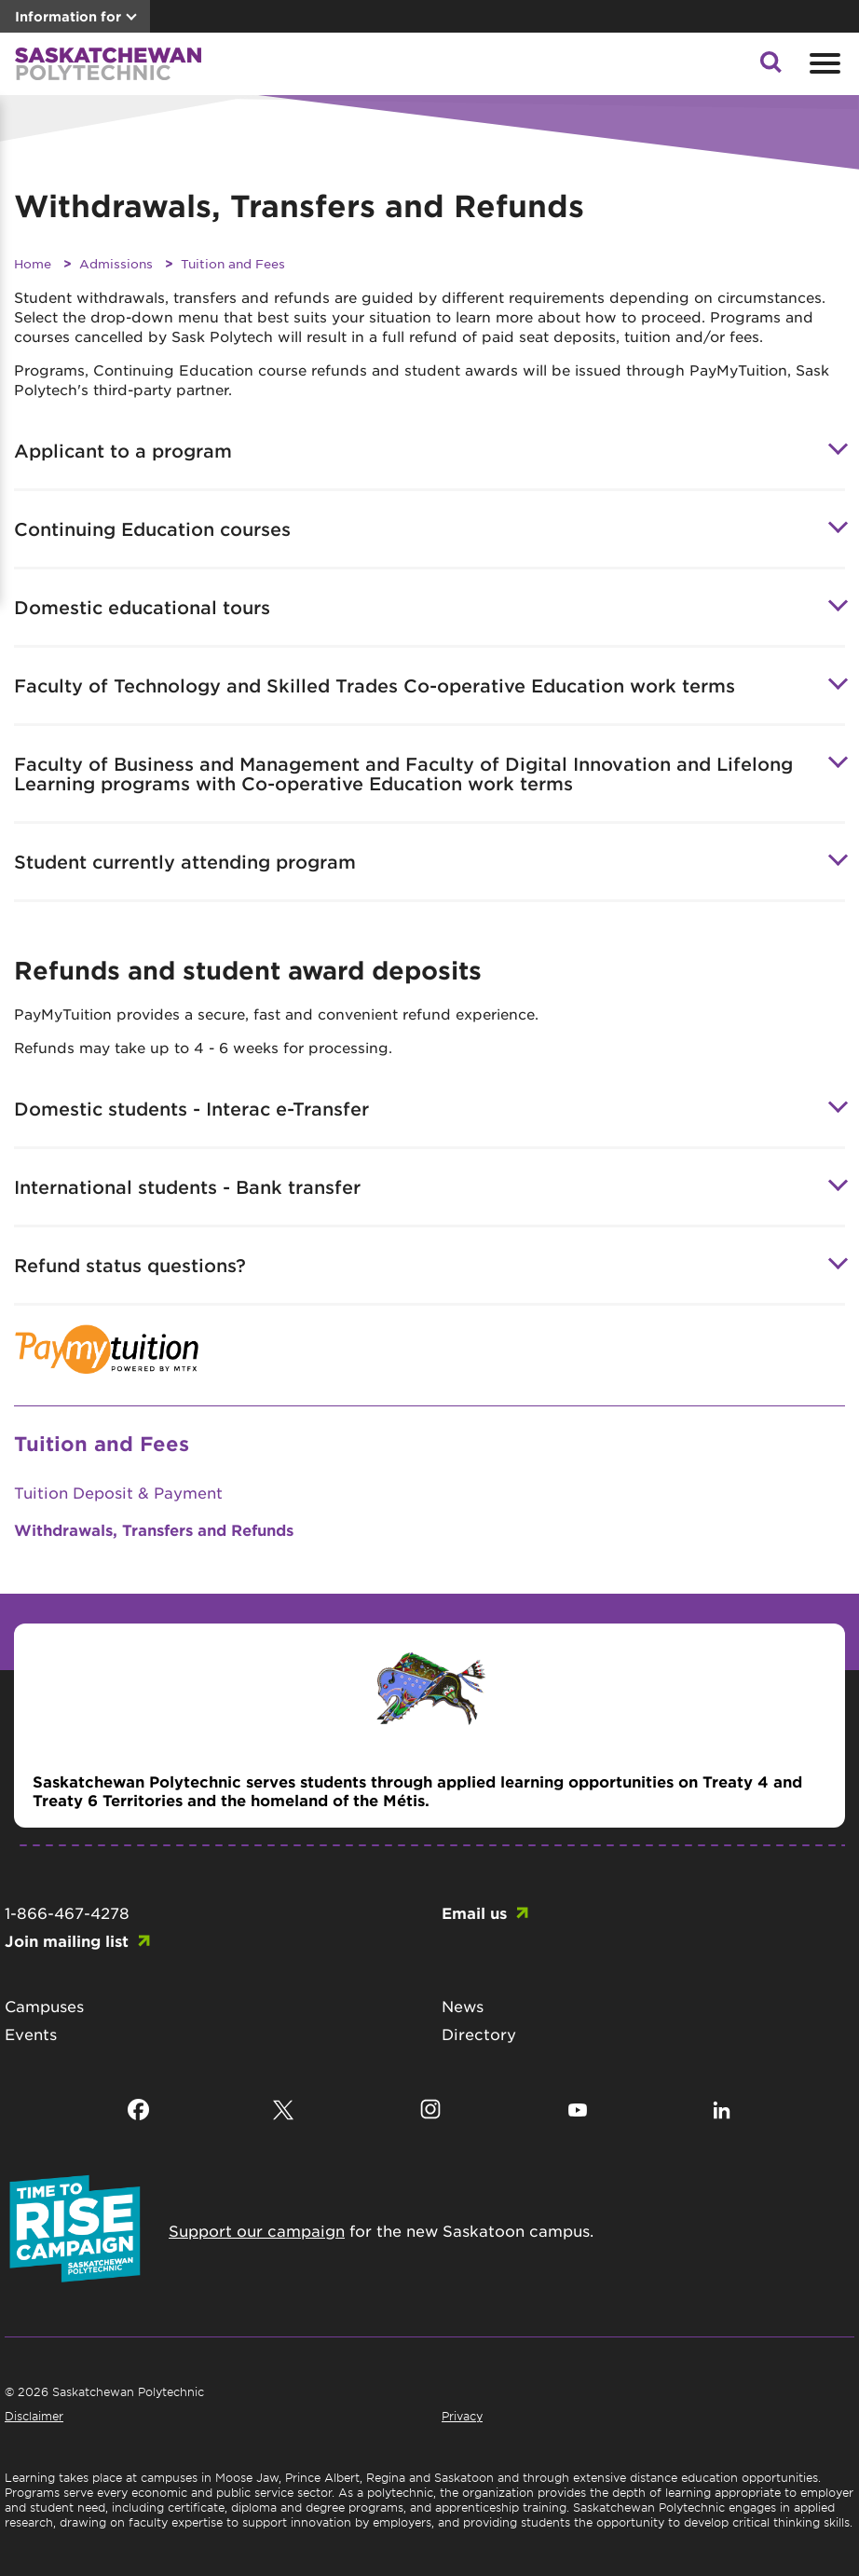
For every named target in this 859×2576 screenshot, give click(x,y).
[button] (770, 67)
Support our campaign (257, 2230)
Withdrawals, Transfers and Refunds (153, 1529)
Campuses (44, 2005)
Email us (474, 1912)
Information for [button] (68, 16)
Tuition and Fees (233, 263)
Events (31, 2033)
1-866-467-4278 (67, 1912)
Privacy (462, 2415)
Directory (479, 2033)
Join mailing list (67, 1940)
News (463, 2005)
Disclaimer (34, 2415)
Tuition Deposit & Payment (118, 1492)
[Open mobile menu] (822, 63)
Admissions (116, 263)
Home (32, 263)
